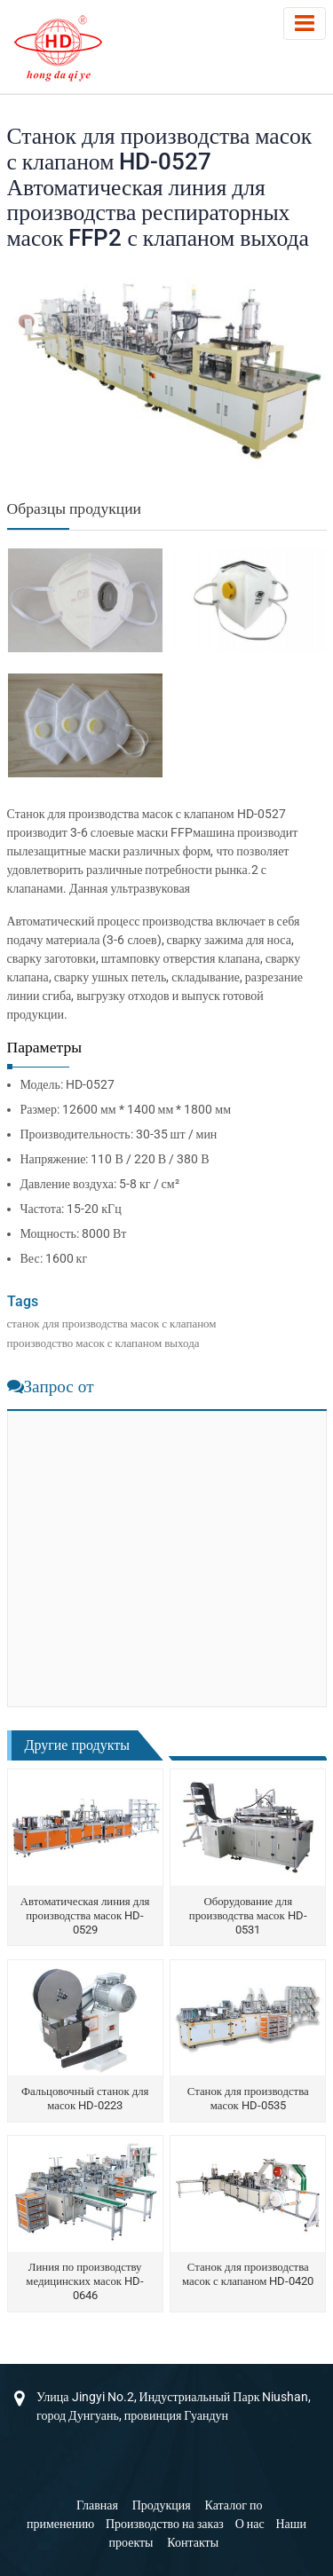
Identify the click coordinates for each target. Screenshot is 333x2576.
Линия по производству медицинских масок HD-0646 (85, 2281)
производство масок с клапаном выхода (103, 1343)
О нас (250, 2524)
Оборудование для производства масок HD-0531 (248, 1915)
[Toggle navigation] (304, 23)
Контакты (192, 2542)
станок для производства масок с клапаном (112, 1323)
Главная (97, 2505)
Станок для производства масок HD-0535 (248, 2098)
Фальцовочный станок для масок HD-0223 (84, 2098)
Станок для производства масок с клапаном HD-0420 (247, 2274)
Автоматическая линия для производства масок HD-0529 (85, 1915)
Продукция (161, 2505)
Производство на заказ (165, 2524)
